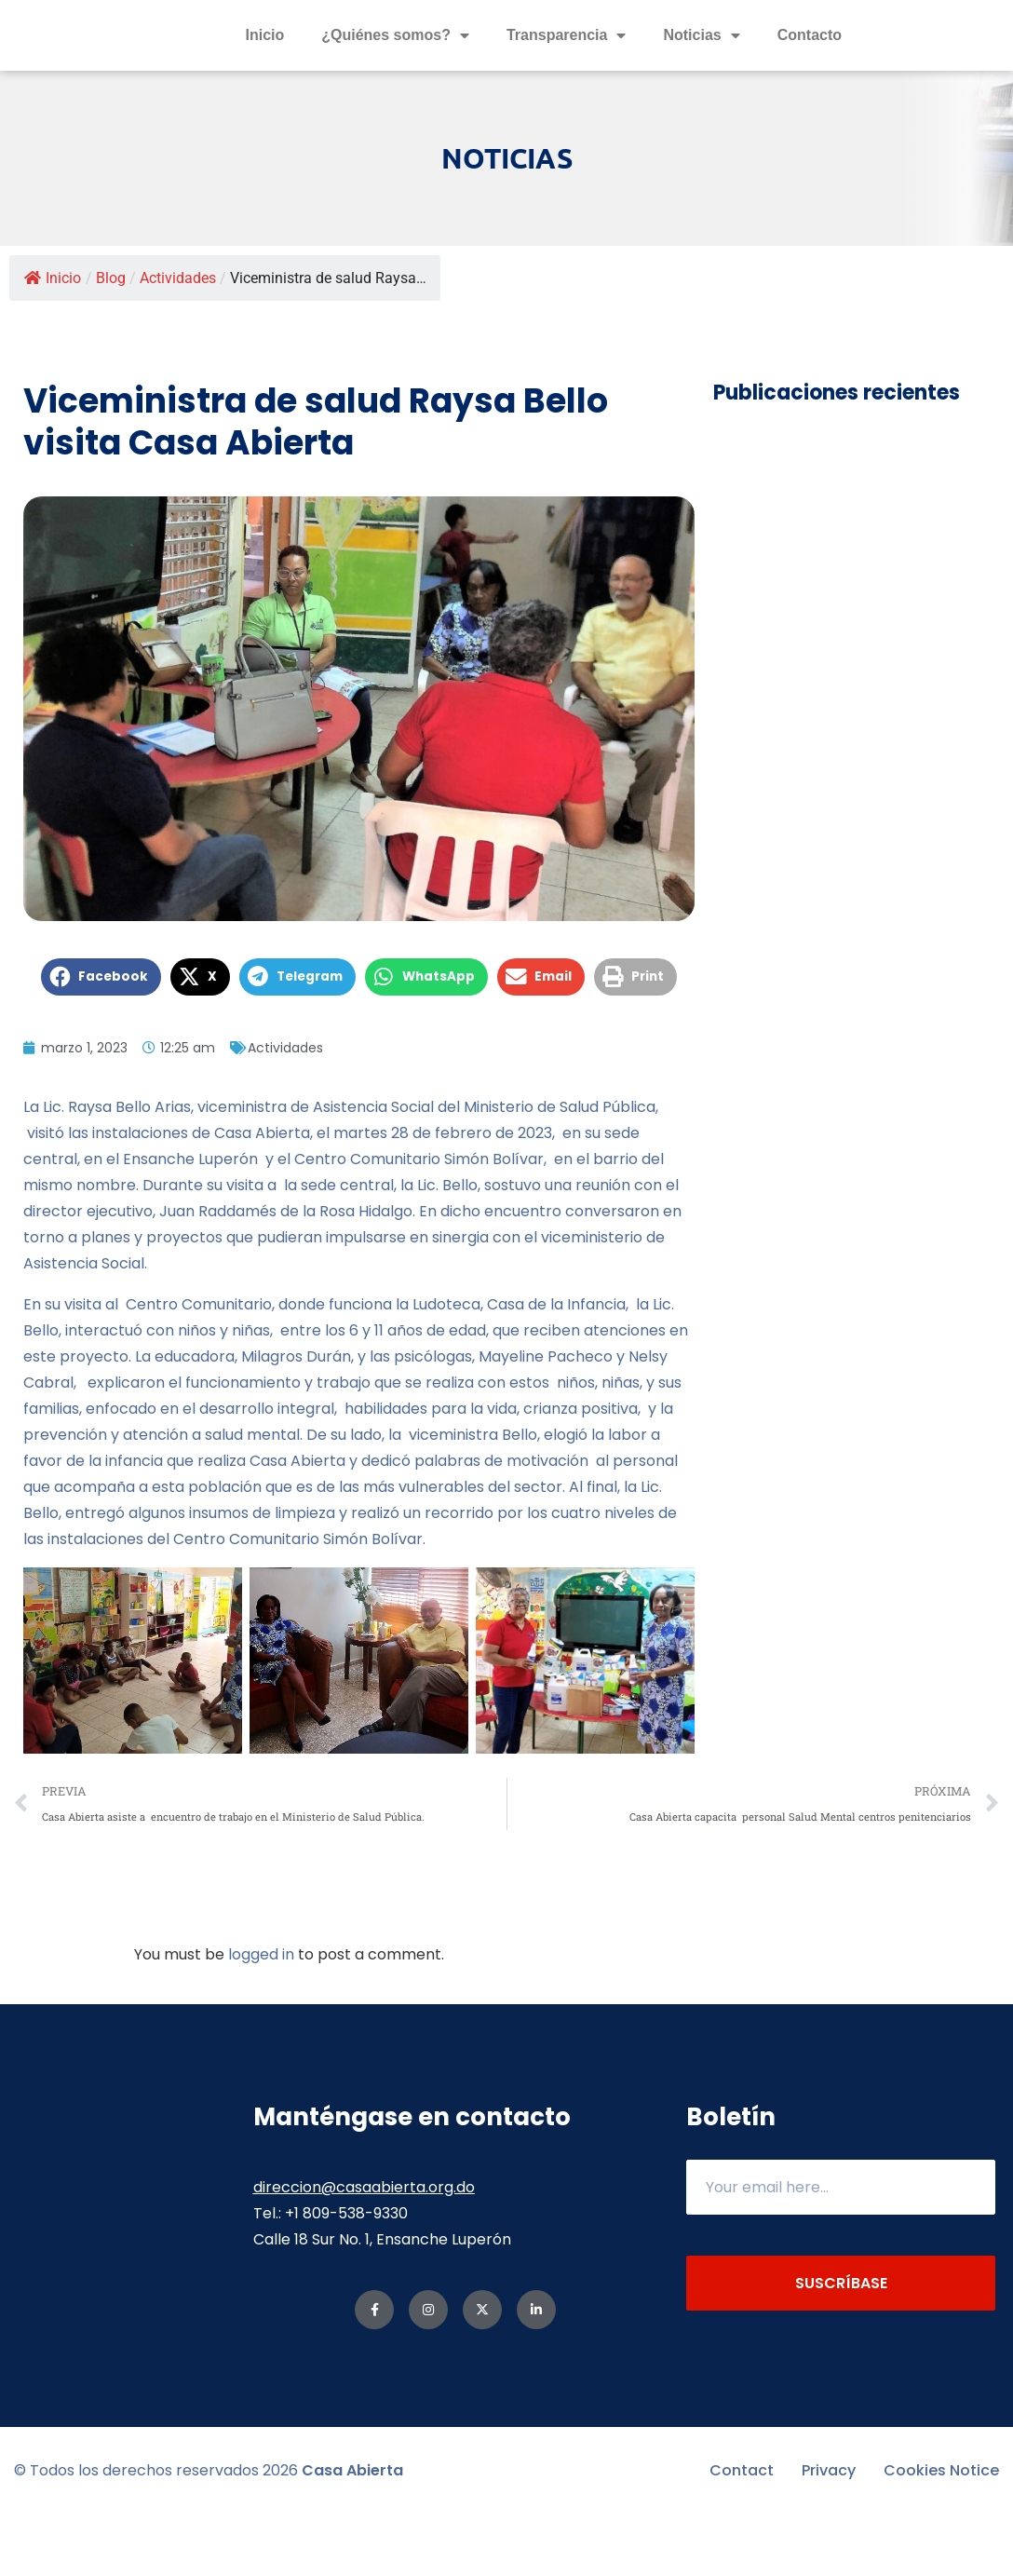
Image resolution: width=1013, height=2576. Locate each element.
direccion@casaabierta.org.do (364, 2248)
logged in (261, 2016)
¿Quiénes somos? (395, 66)
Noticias (701, 66)
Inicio (264, 66)
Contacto (809, 66)
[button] (101, 1039)
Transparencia (566, 66)
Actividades (178, 339)
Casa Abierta (352, 2531)
